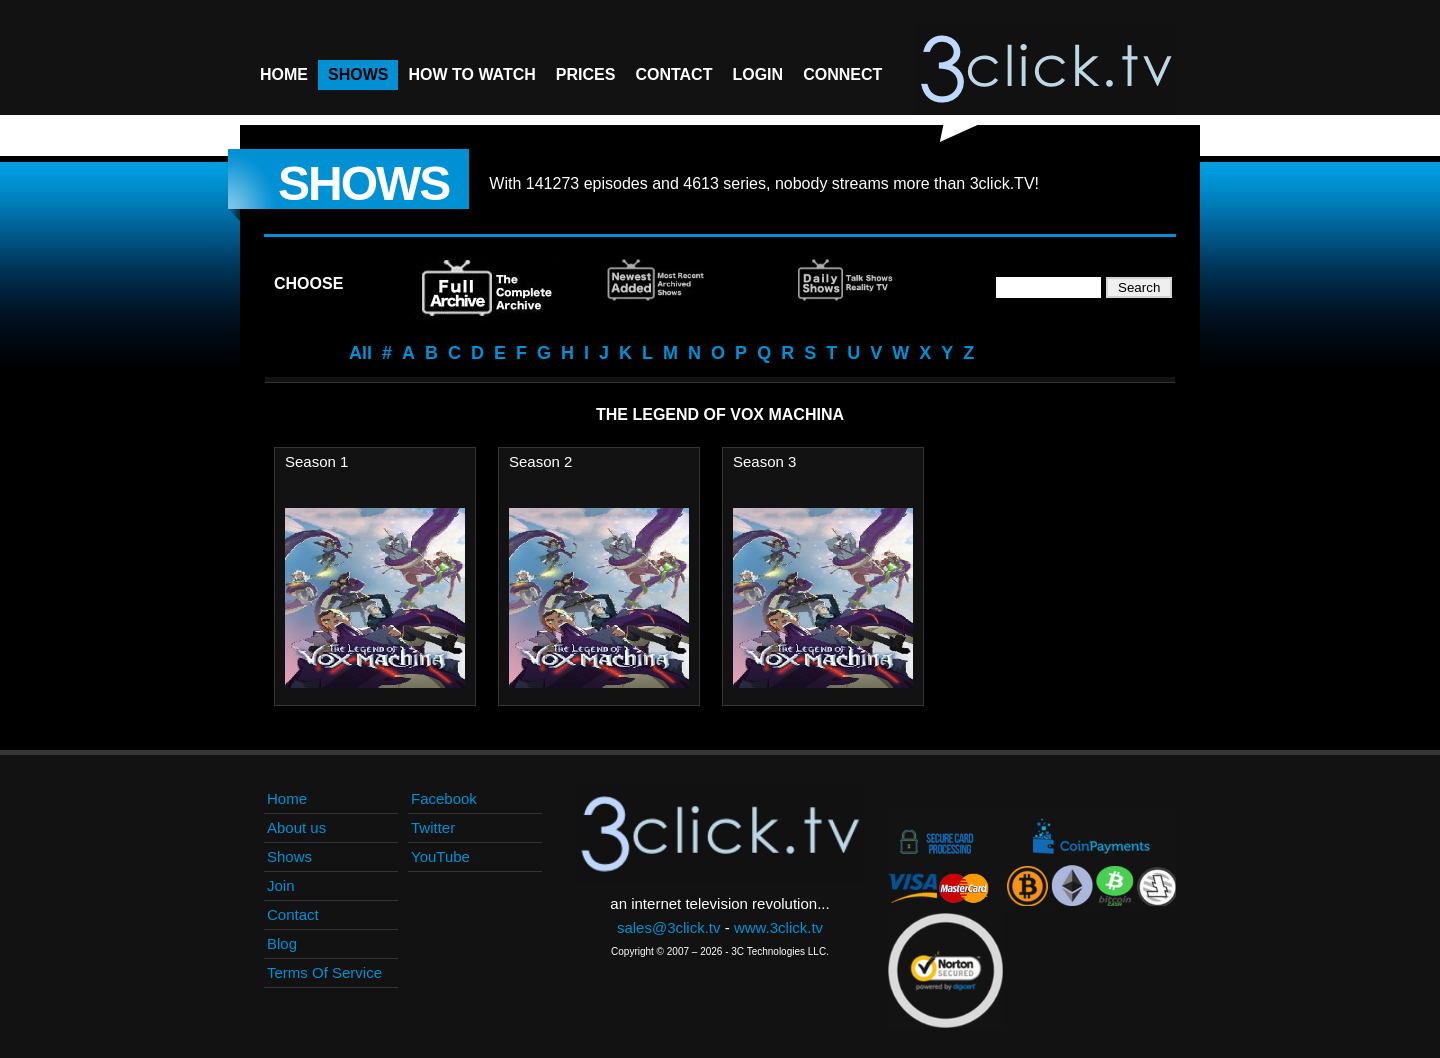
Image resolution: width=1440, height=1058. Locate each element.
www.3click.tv (778, 927)
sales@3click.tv (669, 927)
